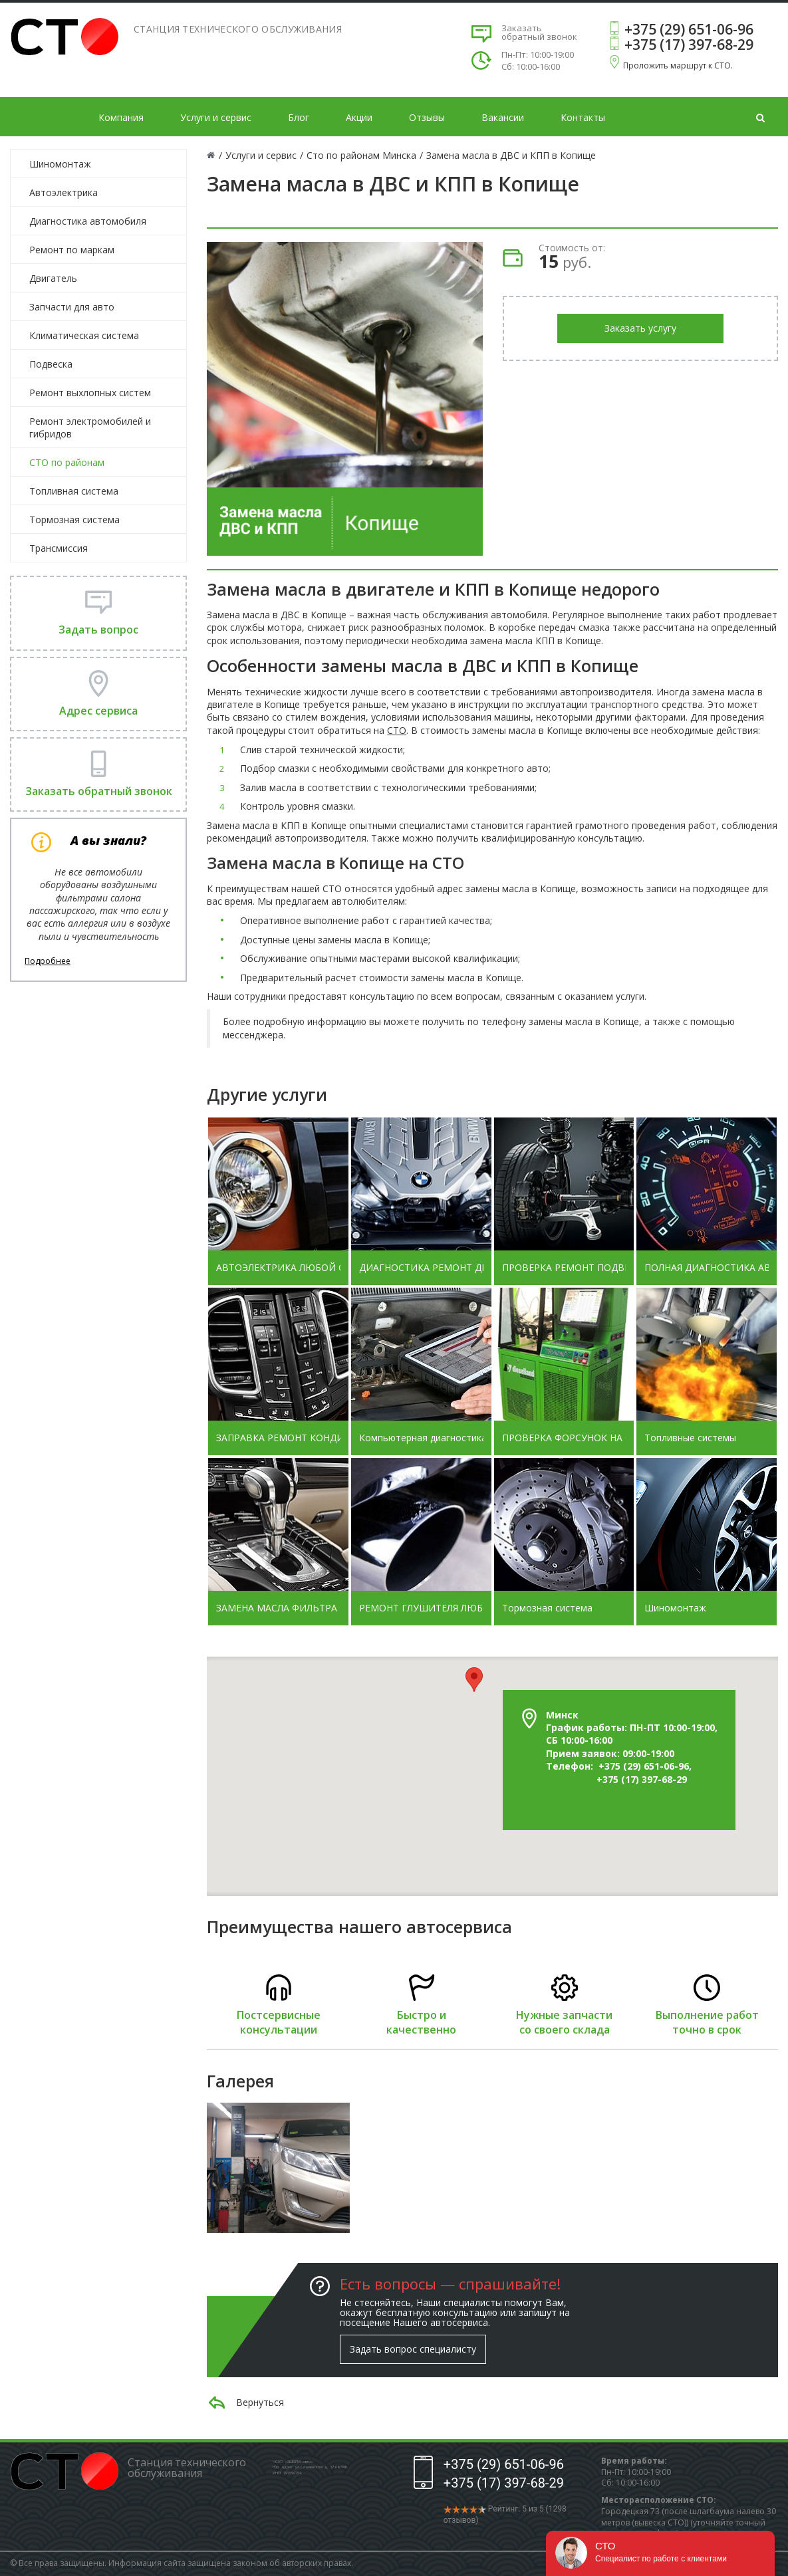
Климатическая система (84, 335)
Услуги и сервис (215, 117)
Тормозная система (74, 519)
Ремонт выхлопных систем (90, 392)
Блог (298, 117)
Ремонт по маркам (71, 249)
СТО (396, 730)
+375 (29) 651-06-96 (688, 29)
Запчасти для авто (71, 306)
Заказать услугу (640, 328)
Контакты (583, 117)
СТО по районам (66, 462)
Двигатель (53, 278)
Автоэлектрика (63, 192)
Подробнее (47, 961)
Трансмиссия (58, 548)
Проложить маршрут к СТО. (678, 65)
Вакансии (502, 117)
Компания (121, 117)
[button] (474, 1679)
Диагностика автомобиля (87, 221)
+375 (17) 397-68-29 (688, 44)
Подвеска (50, 364)
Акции (359, 117)
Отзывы (427, 117)
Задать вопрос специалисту (413, 2349)
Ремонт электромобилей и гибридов (90, 427)
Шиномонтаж (60, 164)
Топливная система (73, 491)
